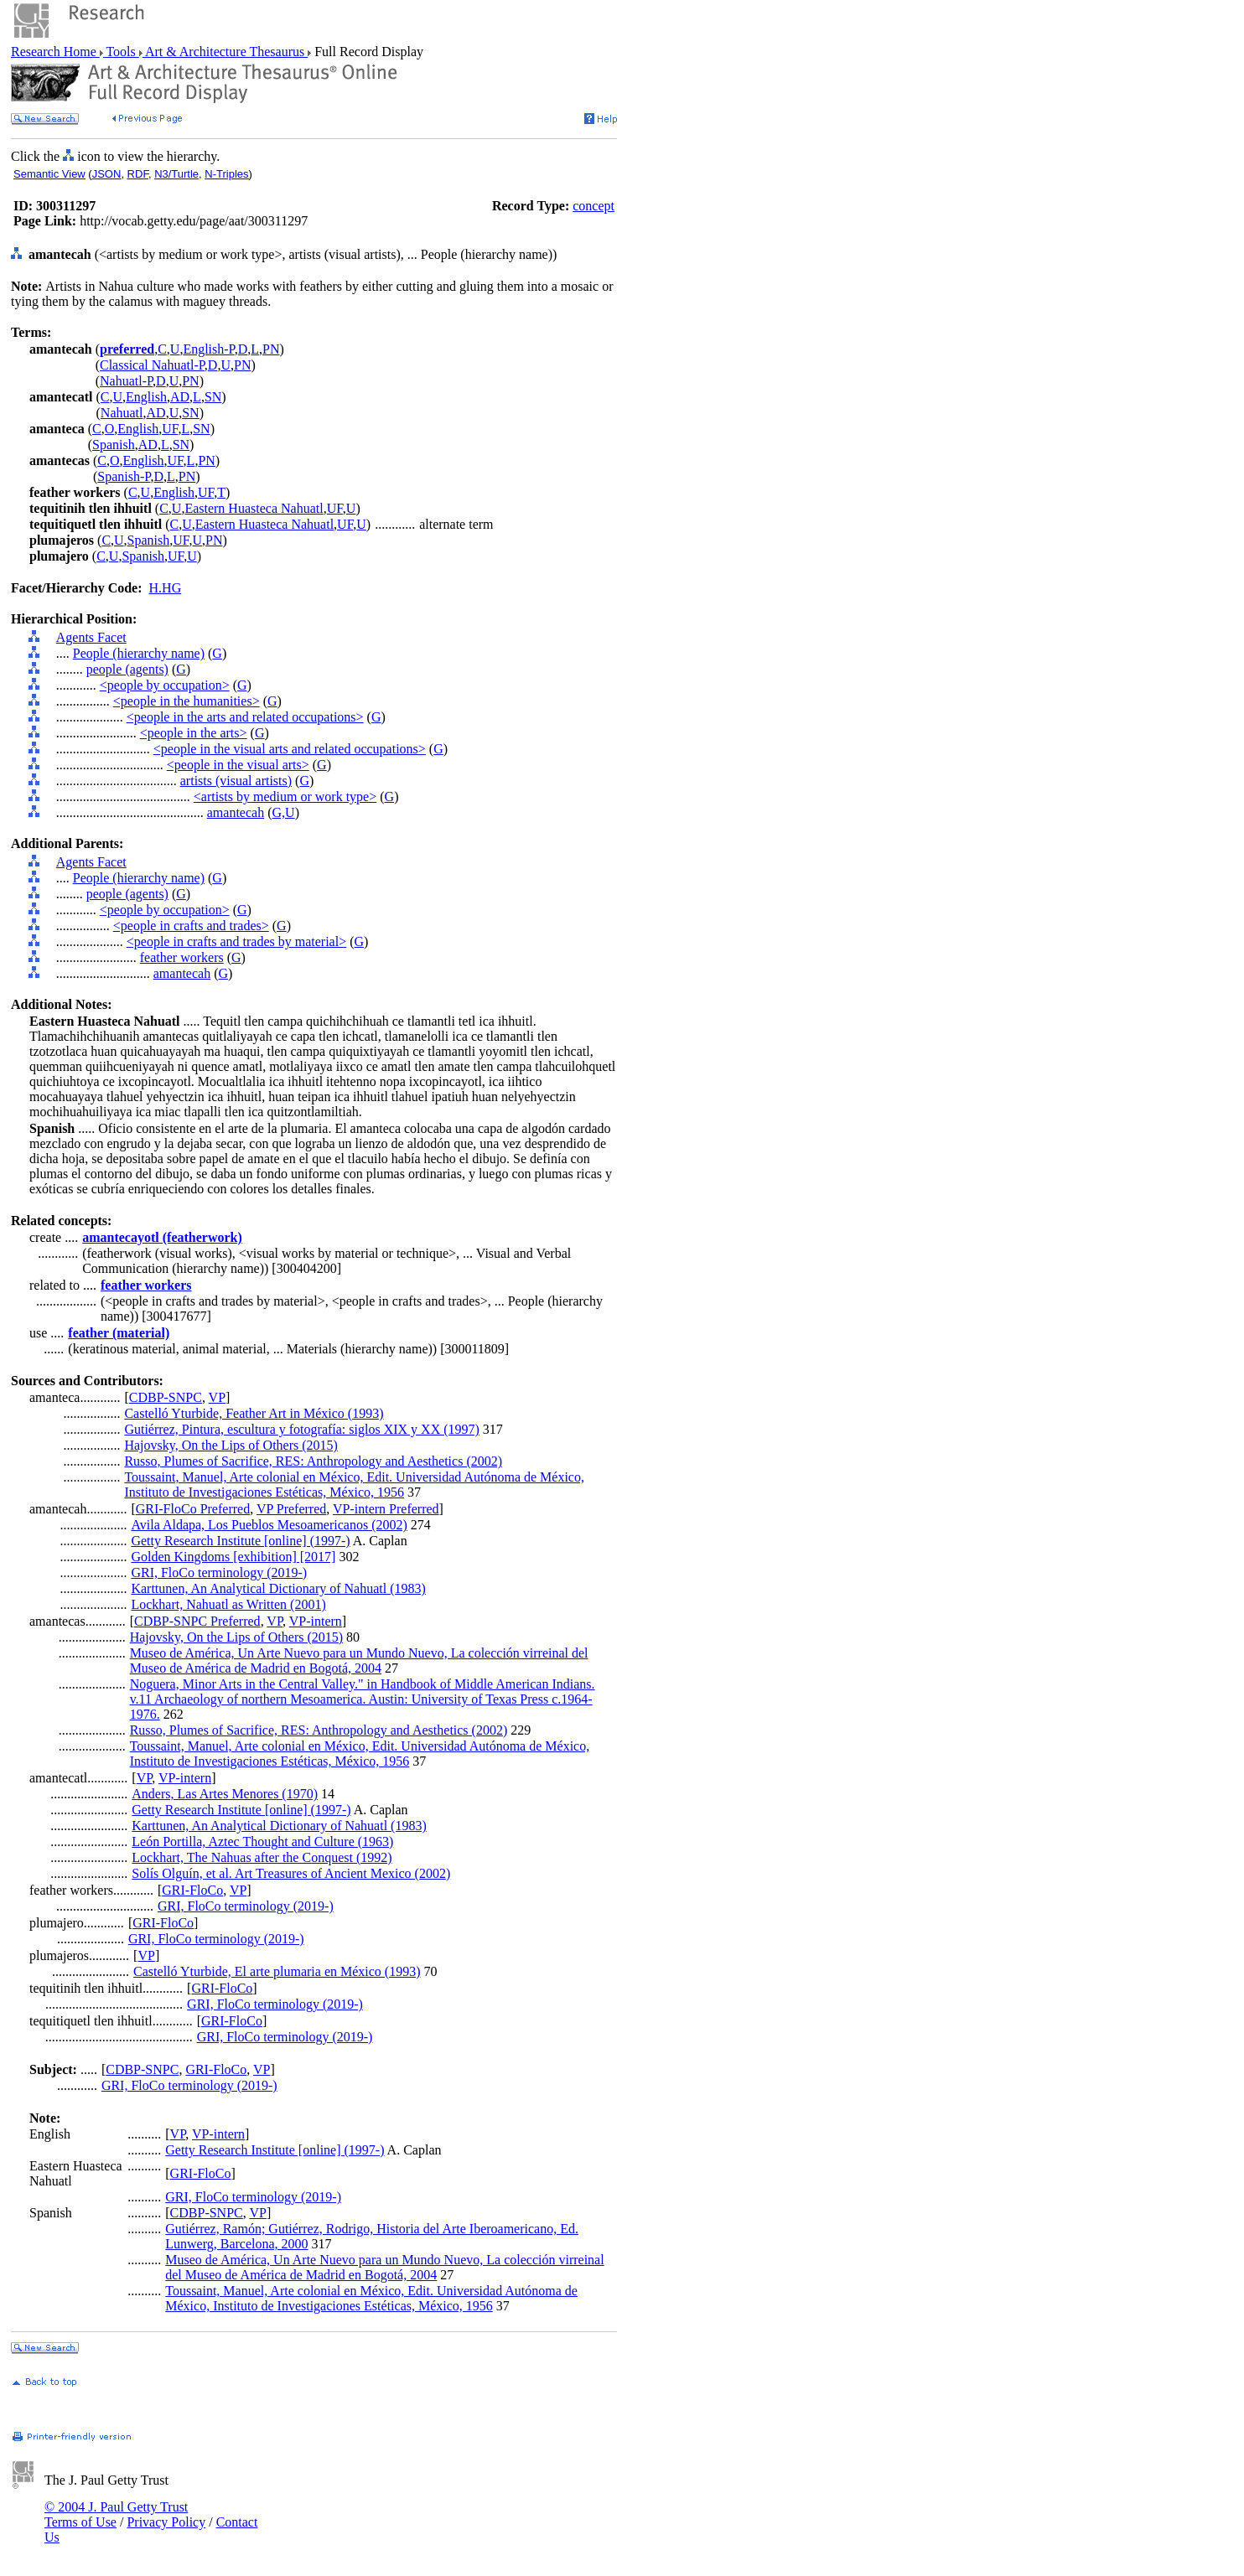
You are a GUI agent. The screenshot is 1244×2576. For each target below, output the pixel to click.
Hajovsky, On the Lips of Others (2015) (230, 1445)
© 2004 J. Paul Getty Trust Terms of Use (116, 2514)
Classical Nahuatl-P (152, 365)
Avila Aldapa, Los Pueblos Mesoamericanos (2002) (269, 1525)
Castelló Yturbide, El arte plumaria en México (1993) (276, 1971)
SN (213, 397)
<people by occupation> (165, 685)
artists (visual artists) (236, 780)
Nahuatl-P (126, 381)
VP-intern (315, 1621)
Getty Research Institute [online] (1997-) (240, 1541)
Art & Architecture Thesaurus (225, 51)
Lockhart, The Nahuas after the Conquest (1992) (261, 1857)
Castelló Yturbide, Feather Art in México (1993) (253, 1413)
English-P (208, 349)
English (146, 397)
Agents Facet (91, 637)
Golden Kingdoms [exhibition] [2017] (233, 1556)
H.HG (165, 588)
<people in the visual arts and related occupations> (289, 749)
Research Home (55, 51)
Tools (121, 51)
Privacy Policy (166, 2522)
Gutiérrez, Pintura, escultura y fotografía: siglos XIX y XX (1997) (301, 1429)
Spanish (113, 444)
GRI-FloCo (192, 1890)
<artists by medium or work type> (285, 796)
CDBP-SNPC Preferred (197, 1621)
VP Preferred (291, 1509)
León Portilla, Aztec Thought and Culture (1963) (262, 1841)
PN (270, 349)
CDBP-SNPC (165, 1397)
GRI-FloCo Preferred (193, 1509)
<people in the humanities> (186, 701)
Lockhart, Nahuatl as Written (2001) (228, 1604)
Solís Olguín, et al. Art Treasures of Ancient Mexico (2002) (291, 1873)
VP (217, 1397)
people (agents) (127, 669)
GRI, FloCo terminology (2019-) (219, 1572)
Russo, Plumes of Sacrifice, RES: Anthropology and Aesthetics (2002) (313, 1461)
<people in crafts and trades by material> (236, 941)
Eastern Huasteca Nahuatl (253, 508)
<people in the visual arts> (238, 765)
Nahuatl (122, 413)
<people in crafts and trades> (191, 925)
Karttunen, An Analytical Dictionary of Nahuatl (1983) (278, 1588)
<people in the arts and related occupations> (245, 717)
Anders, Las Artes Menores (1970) (225, 1794)
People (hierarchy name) (139, 653)
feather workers (182, 957)
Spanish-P (123, 476)
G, (279, 812)
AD (179, 397)
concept (593, 206)
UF (170, 429)
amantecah (235, 812)
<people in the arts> (193, 733)
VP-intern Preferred (386, 1509)
